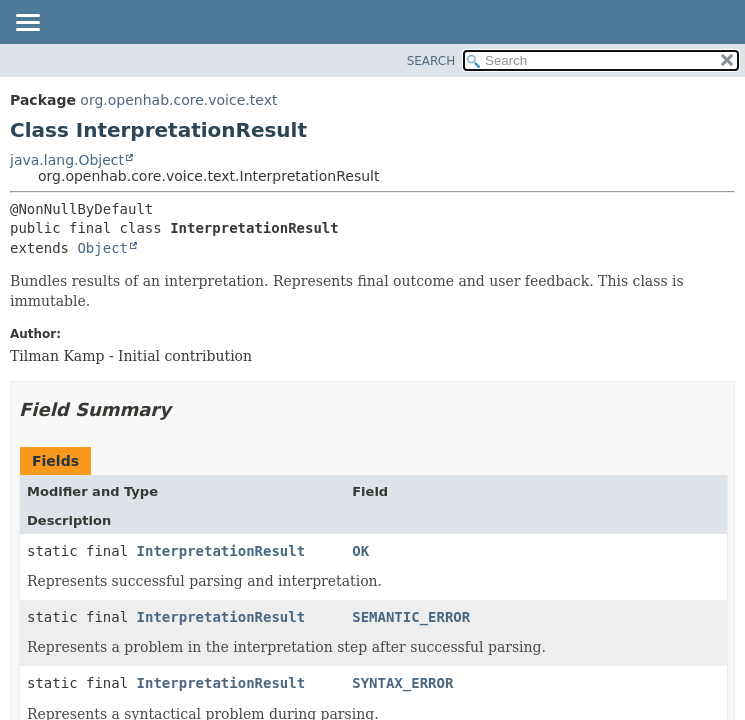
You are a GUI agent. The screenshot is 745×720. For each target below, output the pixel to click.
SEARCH (431, 61)
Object (102, 248)
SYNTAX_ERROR (402, 683)
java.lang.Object (67, 160)
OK (360, 551)
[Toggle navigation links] (27, 24)
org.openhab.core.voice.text (178, 100)
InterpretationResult (221, 551)
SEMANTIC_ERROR (411, 617)
